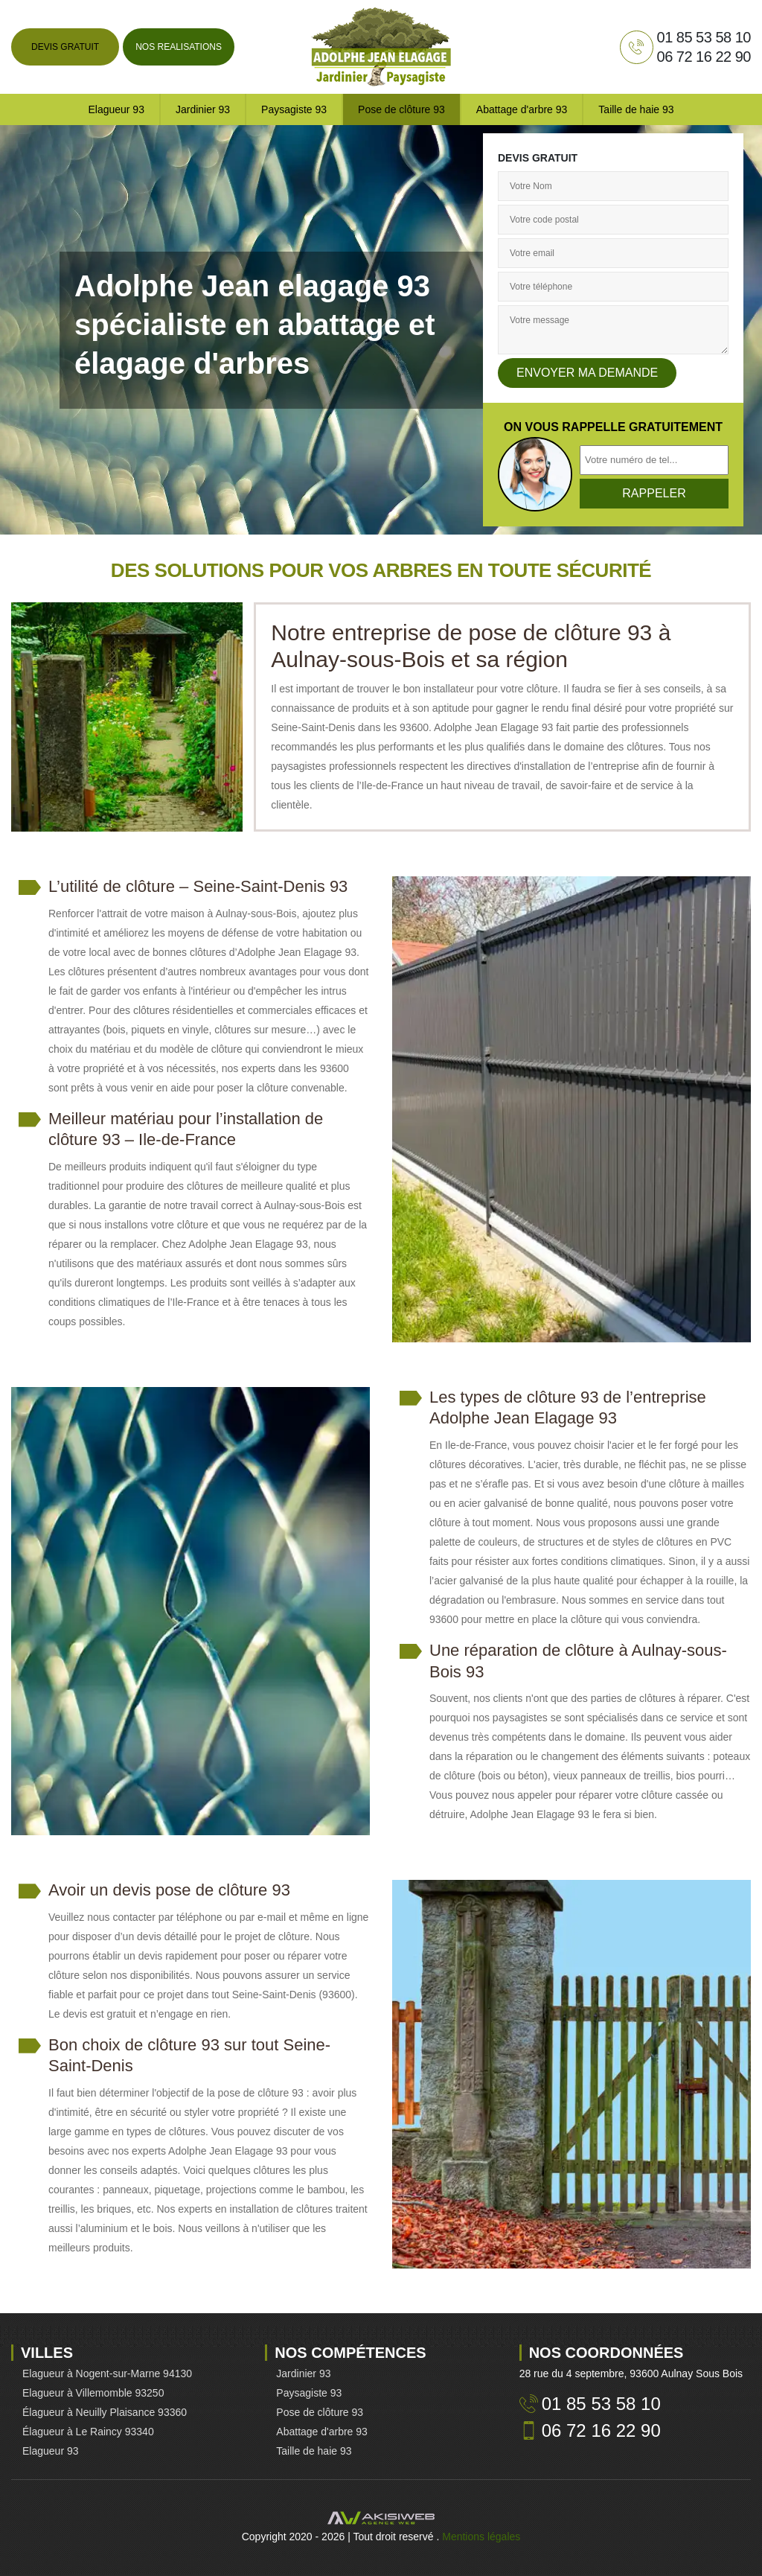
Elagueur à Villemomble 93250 (93, 2393)
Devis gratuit (65, 47)
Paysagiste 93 (294, 109)
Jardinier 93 (203, 109)
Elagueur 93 (116, 109)
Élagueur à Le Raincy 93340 (88, 2432)
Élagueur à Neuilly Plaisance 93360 (104, 2412)
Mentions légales (481, 2536)
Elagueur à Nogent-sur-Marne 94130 (107, 2373)
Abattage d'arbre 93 (522, 109)
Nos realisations (178, 47)
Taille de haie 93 (635, 109)
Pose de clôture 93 (401, 109)
